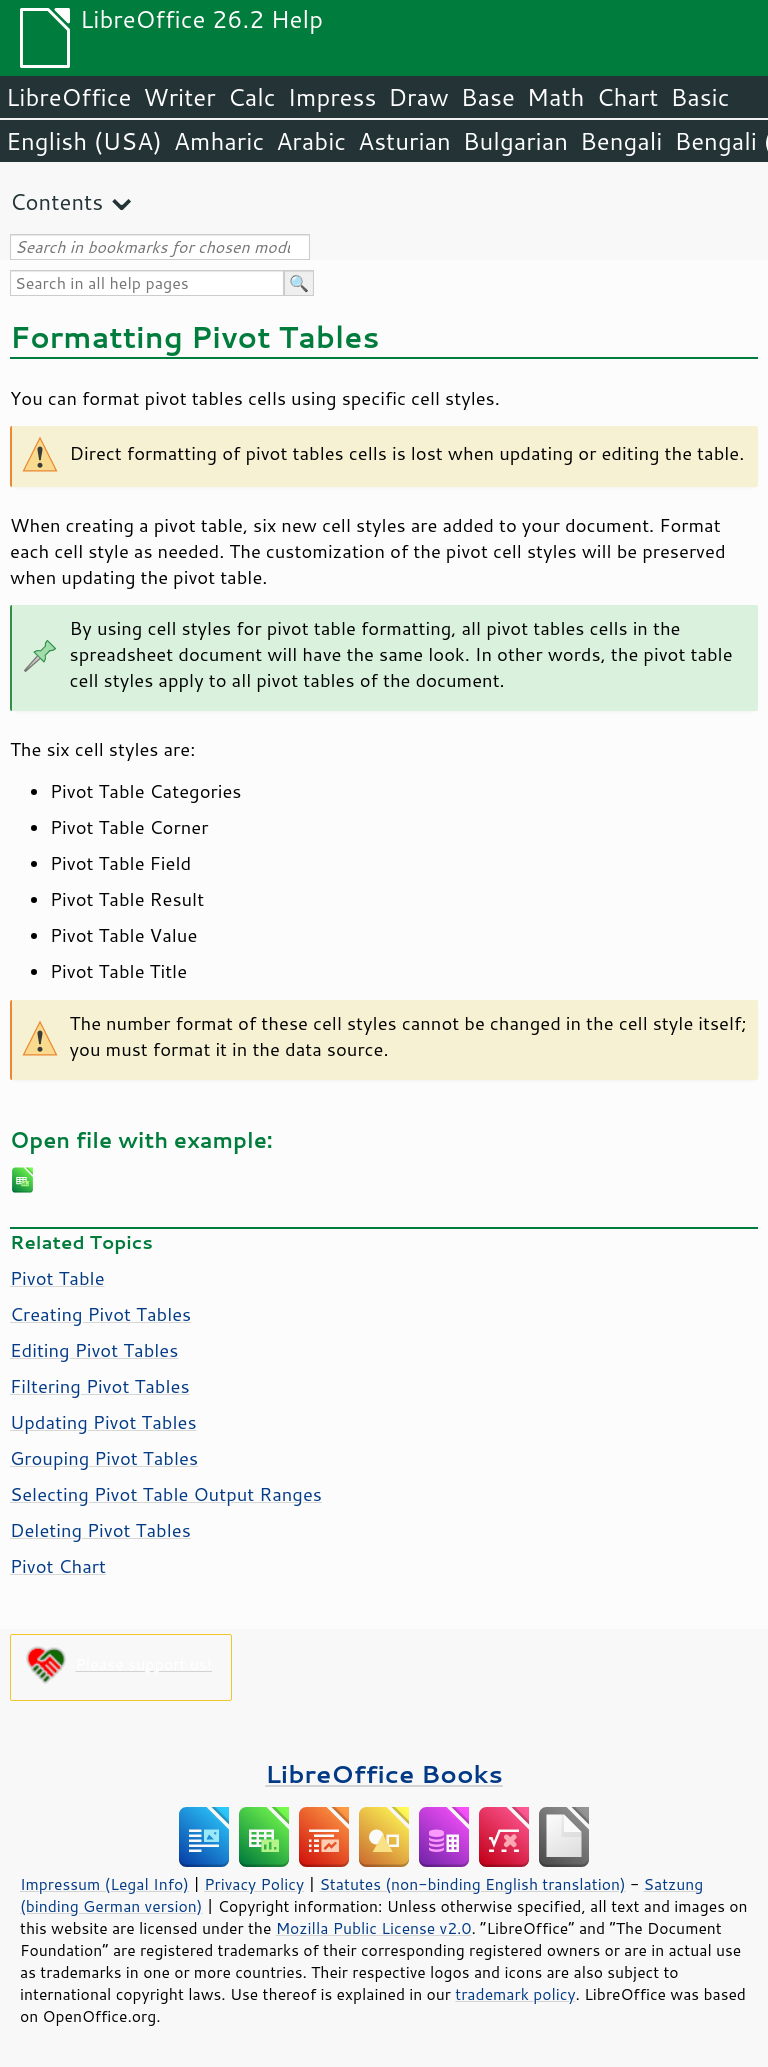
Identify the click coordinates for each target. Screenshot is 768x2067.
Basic (699, 97)
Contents (56, 201)
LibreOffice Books (384, 1773)
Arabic (311, 141)
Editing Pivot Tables (94, 1350)
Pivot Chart (58, 1566)
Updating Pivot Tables (103, 1422)
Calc (252, 97)
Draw (418, 97)
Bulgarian (515, 141)
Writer (179, 97)
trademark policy (515, 1994)
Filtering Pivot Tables (100, 1386)
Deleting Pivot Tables (100, 1530)
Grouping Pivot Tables (104, 1458)
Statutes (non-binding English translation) (472, 1884)
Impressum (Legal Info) (104, 1884)
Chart (627, 97)
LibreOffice (68, 97)
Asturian (404, 141)
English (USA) (84, 141)
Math (556, 97)
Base (488, 97)
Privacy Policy (254, 1884)
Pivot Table (57, 1278)
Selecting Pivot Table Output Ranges (166, 1494)
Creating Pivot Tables (100, 1314)
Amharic (219, 141)
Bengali (621, 141)
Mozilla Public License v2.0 (374, 1928)
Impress (332, 97)
